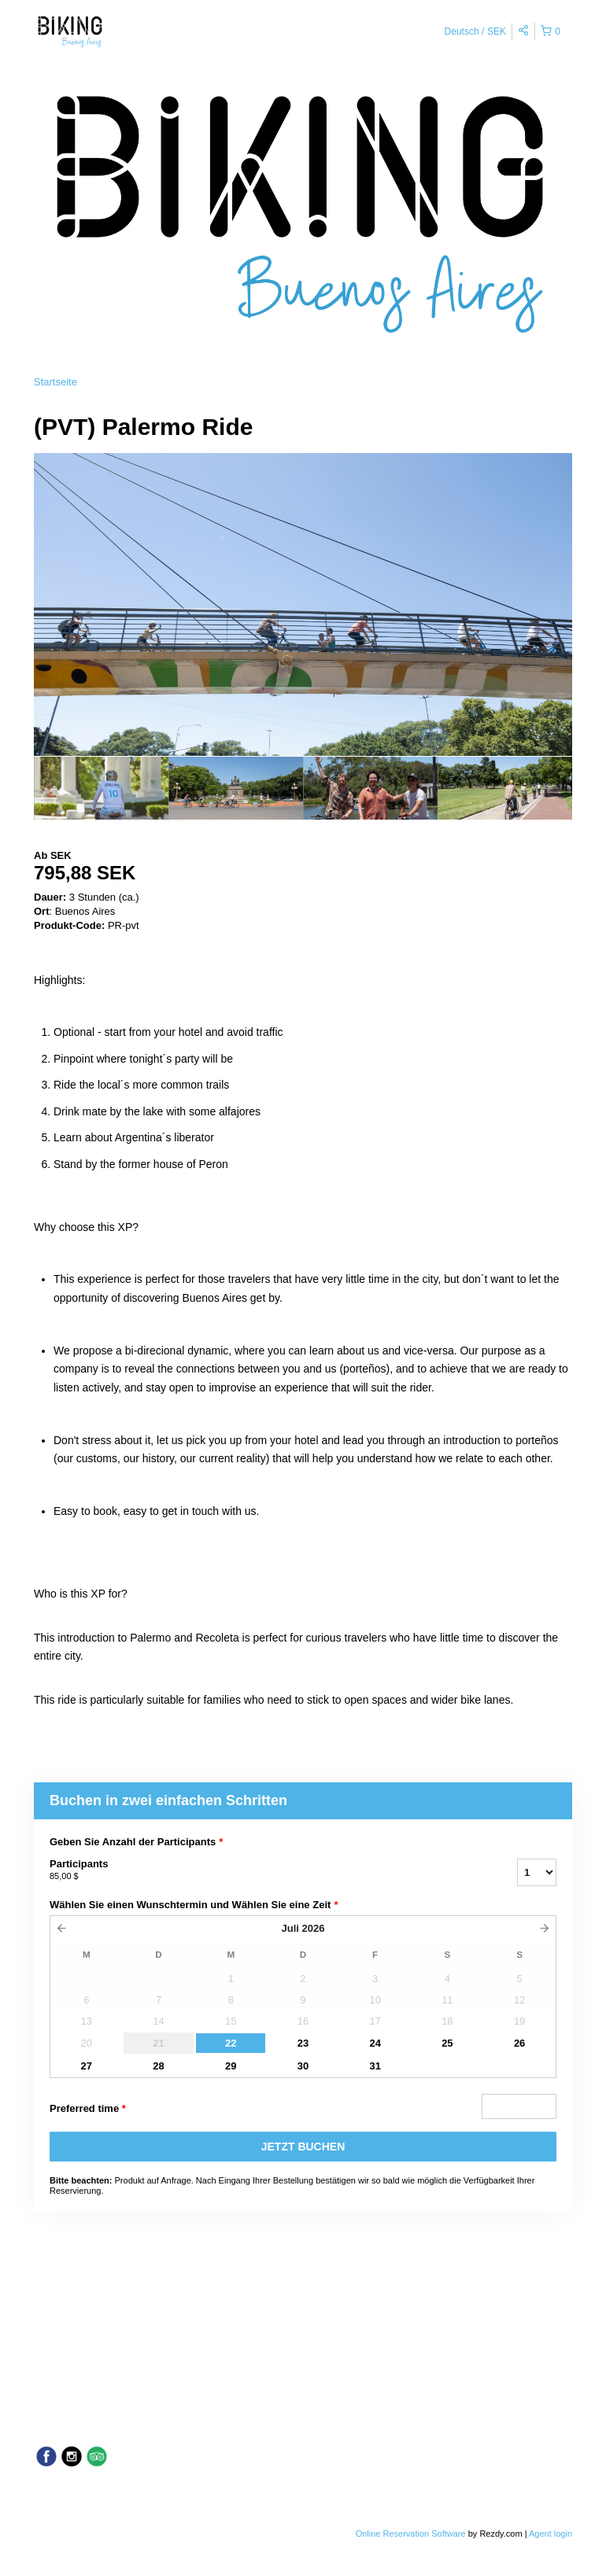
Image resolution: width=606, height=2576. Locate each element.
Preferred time (88, 2109)
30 (303, 2066)
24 (374, 2043)
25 (447, 2043)
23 (303, 2043)
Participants (264, 1870)
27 (86, 2066)
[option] (101, 788)
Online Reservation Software (411, 2533)
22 (230, 2043)
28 (158, 2066)
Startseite (55, 382)
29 (230, 2066)
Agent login (550, 2533)
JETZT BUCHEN (303, 2146)
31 (374, 2066)
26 (519, 2043)
